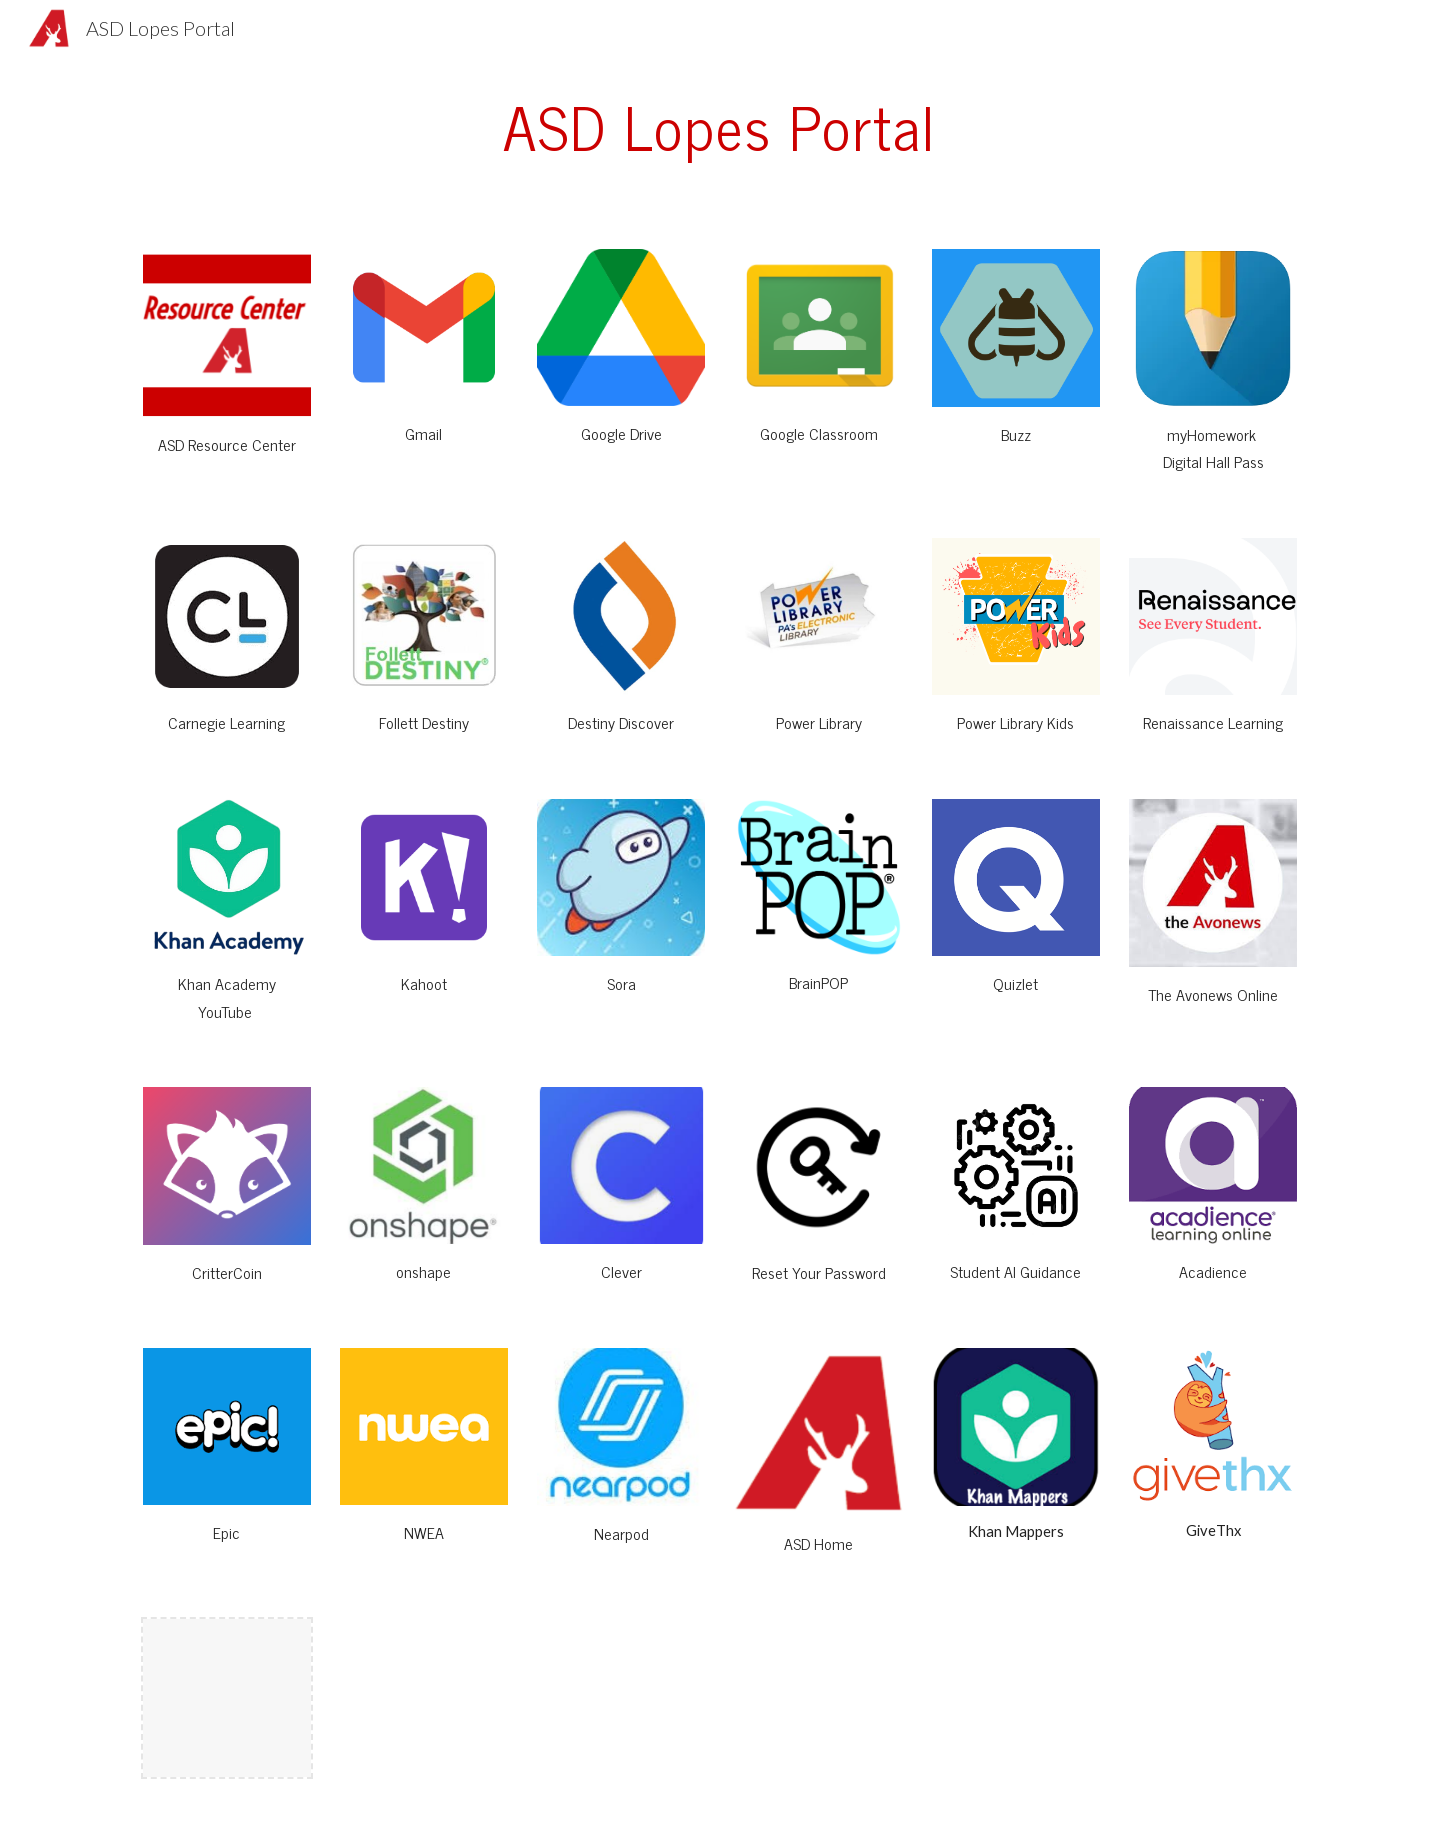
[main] (720, 126)
